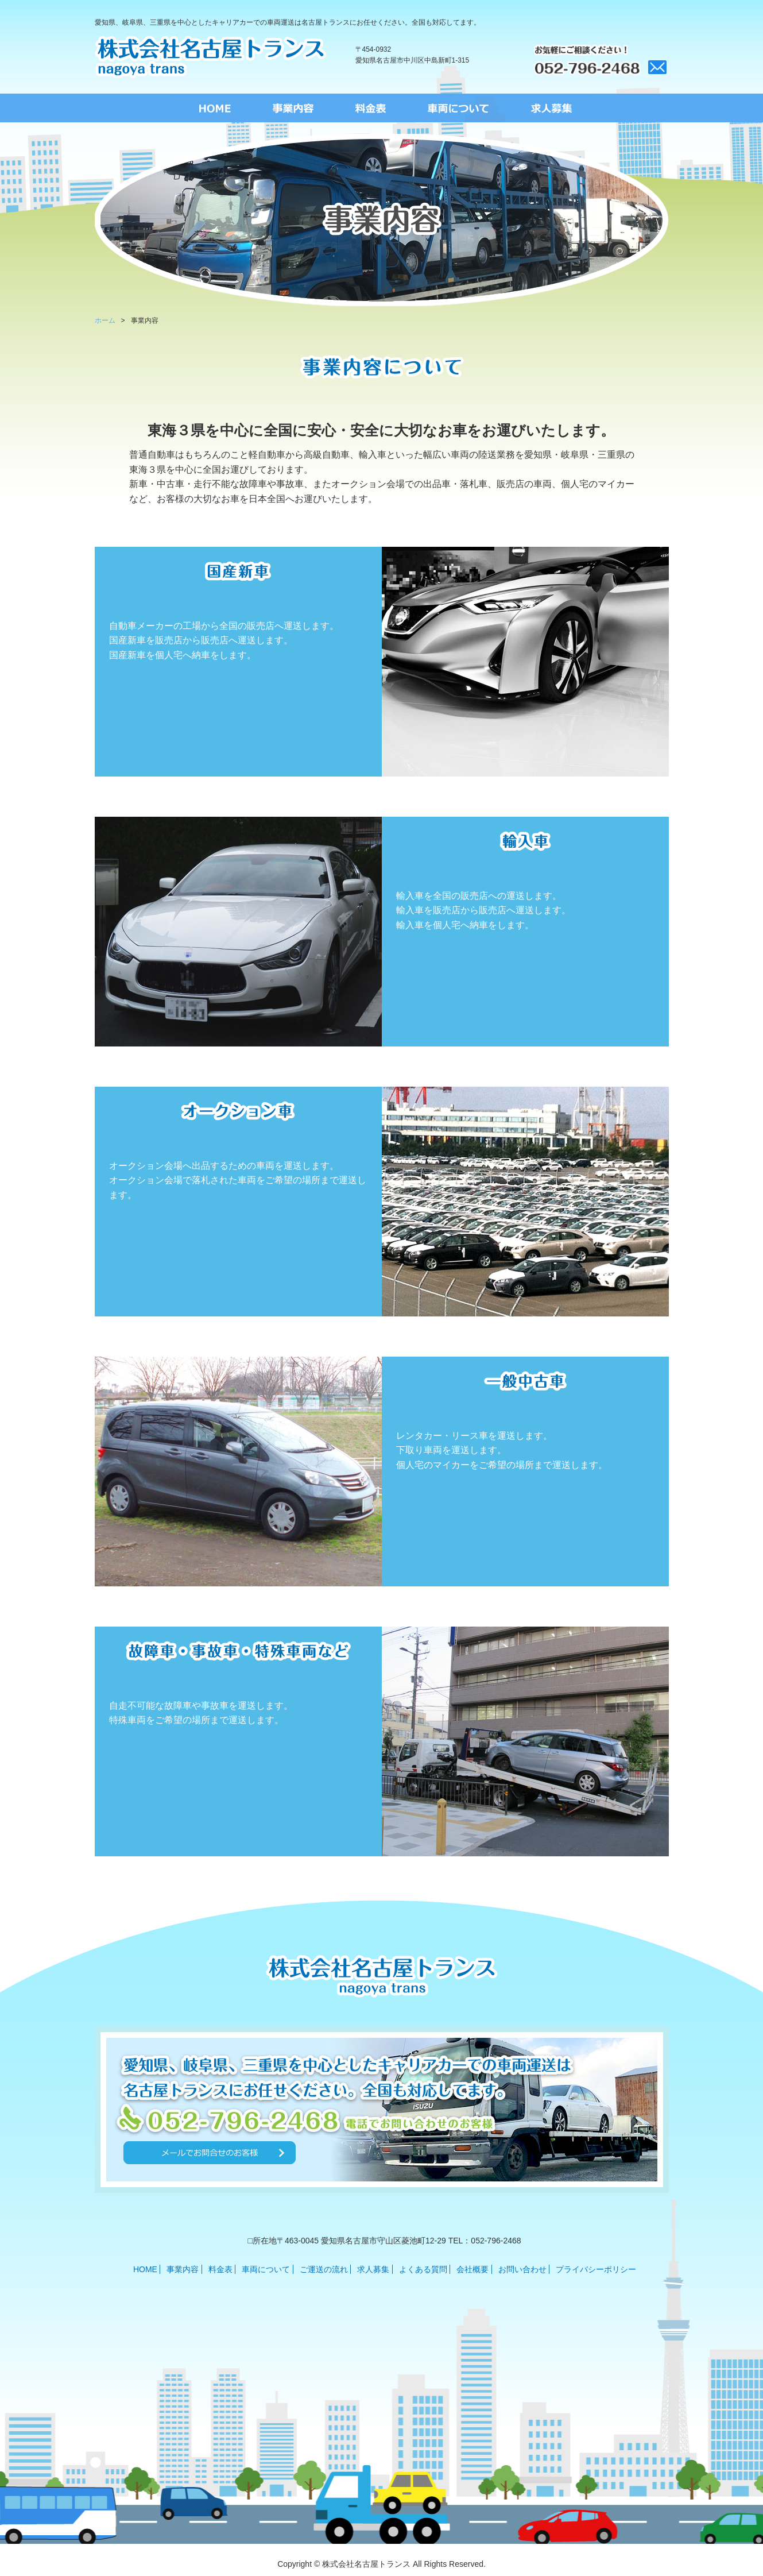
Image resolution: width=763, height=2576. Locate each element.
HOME (145, 2269)
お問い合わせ (522, 2269)
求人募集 (373, 2269)
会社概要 (472, 2269)
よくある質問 (423, 2269)
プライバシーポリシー (596, 2269)
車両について (266, 2269)
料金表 (220, 2269)
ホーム (105, 320)
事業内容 (182, 2269)
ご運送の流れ (324, 2269)
